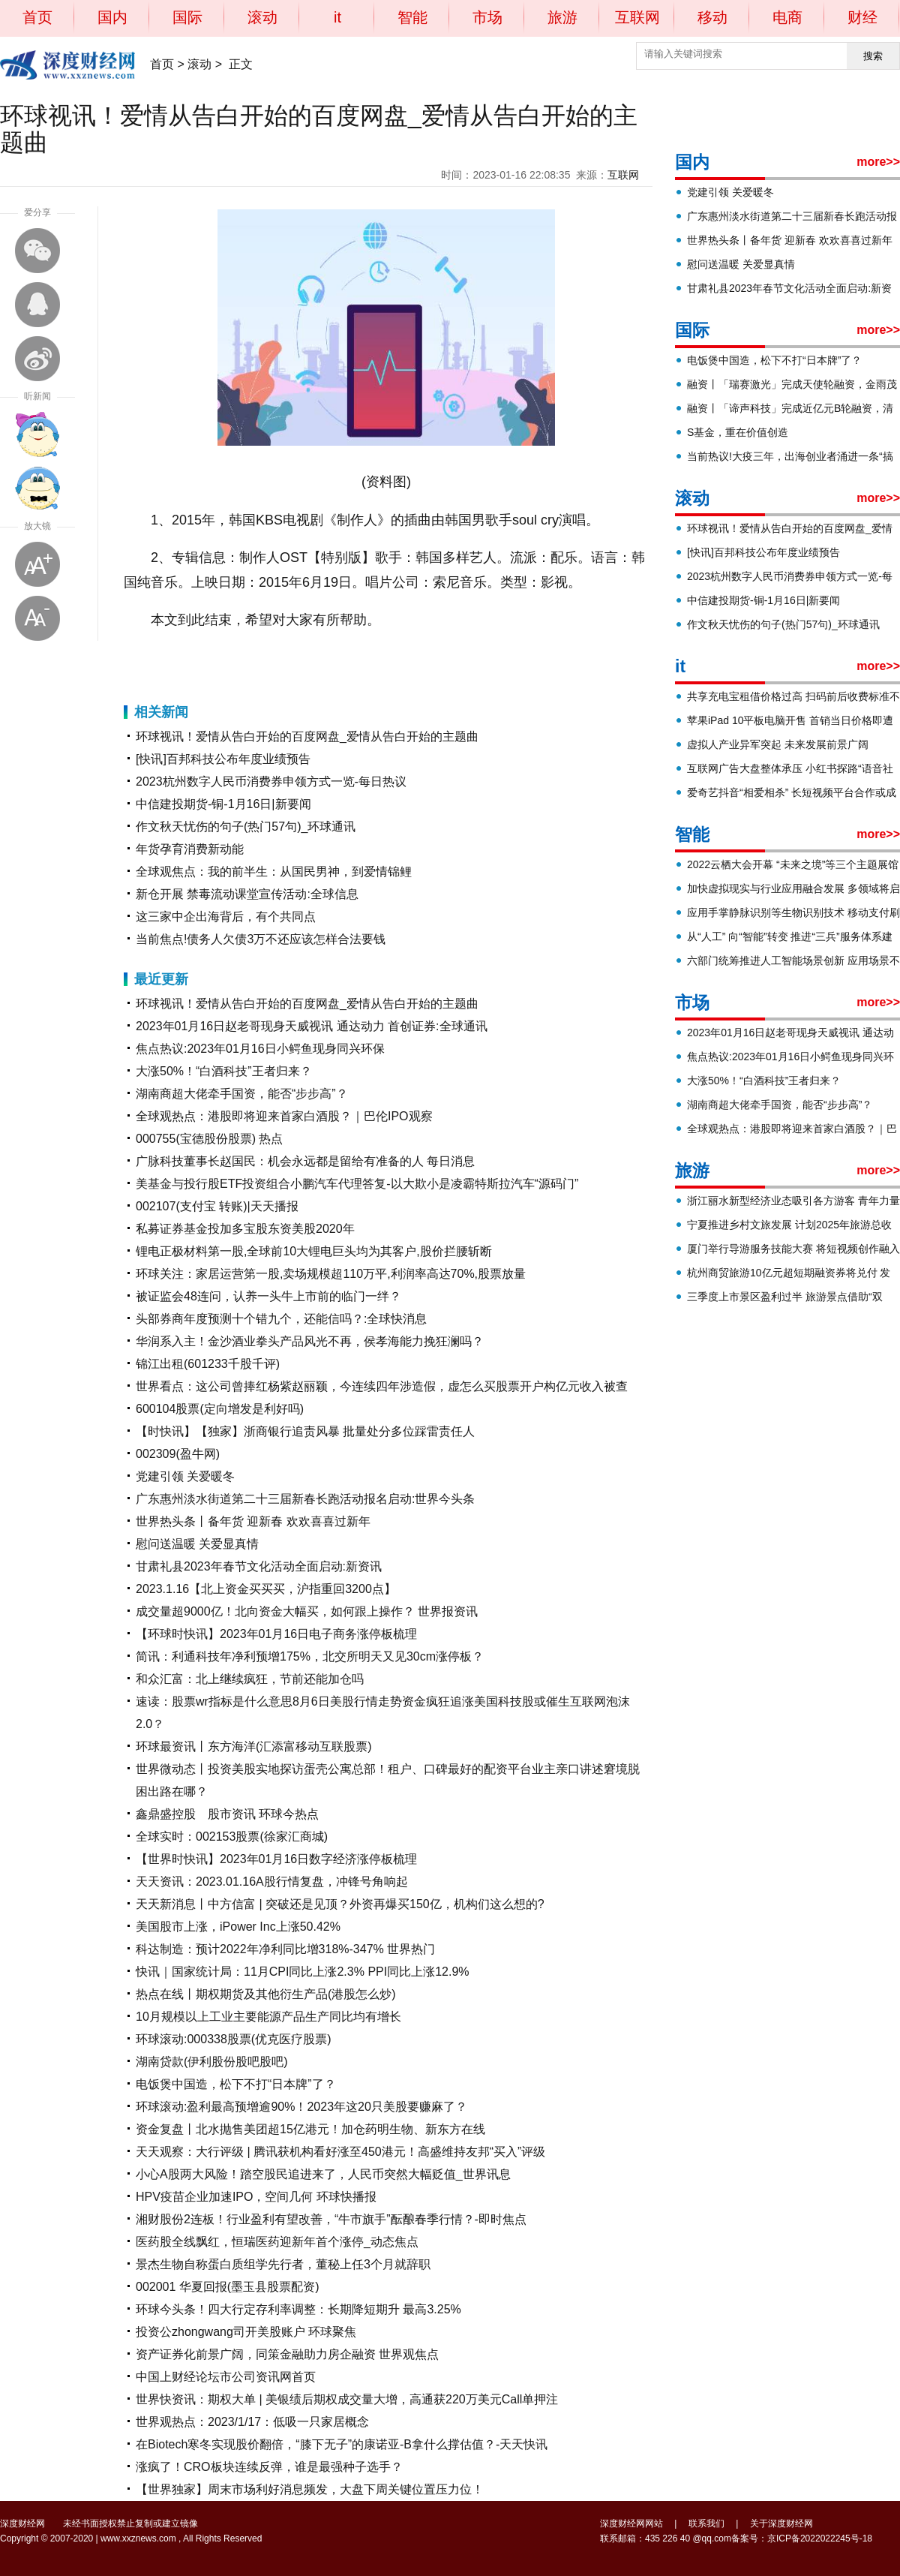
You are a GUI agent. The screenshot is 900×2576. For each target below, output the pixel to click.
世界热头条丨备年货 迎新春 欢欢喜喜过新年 (253, 1521)
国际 (187, 17)
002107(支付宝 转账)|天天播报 (217, 1206)
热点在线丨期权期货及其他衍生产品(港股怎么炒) (266, 1994)
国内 (113, 17)
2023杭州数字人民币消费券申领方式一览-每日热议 (271, 781)
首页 (37, 17)
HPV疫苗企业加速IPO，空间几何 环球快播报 (256, 2196)
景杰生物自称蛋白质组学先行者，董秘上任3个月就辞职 (283, 2264)
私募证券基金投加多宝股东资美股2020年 (245, 1228)
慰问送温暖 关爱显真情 (197, 1543)
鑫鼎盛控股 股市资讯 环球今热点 (227, 1814)
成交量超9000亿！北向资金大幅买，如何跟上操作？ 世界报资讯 (307, 1611)
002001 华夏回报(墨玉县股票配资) (228, 2286)
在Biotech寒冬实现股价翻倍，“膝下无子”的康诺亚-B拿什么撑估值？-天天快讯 (342, 2444)
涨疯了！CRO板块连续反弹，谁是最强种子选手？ (269, 2466)
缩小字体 (37, 618)
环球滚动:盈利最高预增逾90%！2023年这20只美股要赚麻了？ (301, 2106)
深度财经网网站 (631, 2523)
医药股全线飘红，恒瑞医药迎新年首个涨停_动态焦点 (277, 2241)
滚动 (263, 17)
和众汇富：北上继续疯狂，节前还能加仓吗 (250, 1679)
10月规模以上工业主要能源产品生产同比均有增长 (268, 2016)
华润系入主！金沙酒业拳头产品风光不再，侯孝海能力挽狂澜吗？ (310, 1341)
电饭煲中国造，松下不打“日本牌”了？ (236, 2084)
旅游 (563, 17)
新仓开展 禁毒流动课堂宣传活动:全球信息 (247, 894)
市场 (487, 17)
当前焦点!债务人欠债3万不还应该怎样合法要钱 (261, 939)
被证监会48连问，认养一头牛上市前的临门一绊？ (268, 1296)
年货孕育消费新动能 (190, 849)
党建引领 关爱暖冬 (185, 1476)
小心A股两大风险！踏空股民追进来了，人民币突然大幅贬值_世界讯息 (323, 2174)
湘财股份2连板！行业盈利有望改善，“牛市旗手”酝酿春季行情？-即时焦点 (331, 2219)
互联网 (637, 17)
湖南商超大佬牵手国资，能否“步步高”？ (242, 1093)
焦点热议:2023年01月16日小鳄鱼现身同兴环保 (260, 1048)
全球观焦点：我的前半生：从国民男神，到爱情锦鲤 (274, 871)
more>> (878, 161)
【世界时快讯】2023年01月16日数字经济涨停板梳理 (276, 1859)
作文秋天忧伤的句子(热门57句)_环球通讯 (246, 826)
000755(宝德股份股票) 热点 (210, 1138)
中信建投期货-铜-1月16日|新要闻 (223, 804)
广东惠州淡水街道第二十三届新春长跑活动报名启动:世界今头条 (305, 1498)
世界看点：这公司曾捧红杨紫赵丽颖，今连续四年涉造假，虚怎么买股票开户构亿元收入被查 (382, 1386)
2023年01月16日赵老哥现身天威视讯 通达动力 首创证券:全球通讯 (312, 1026)
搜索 (873, 56)
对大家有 (207, 657)
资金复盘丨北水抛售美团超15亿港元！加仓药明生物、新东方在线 (310, 2129)
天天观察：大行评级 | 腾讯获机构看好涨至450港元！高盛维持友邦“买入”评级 (340, 2151)
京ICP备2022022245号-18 (819, 2538)
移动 (713, 17)
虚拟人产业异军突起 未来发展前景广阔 (777, 744)
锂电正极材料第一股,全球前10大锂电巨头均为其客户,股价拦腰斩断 (314, 1251)
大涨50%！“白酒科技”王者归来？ (224, 1071)
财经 (863, 17)
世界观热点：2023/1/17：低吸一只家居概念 (252, 2421)
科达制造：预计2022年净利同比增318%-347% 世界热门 (285, 1949)
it (337, 17)
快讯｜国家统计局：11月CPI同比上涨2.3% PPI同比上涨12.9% (303, 1971)
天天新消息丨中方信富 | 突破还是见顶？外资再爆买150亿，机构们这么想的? (340, 1904)
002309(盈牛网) (178, 1453)
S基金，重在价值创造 (737, 432)
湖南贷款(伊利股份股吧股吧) (212, 2061)
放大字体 (37, 564)
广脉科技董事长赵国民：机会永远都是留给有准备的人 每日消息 (305, 1161)
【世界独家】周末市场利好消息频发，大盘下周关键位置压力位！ (310, 2489)
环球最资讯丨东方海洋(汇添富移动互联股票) (254, 1746)
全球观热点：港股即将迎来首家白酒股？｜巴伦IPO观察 (284, 1116)
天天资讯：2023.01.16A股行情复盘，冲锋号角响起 (272, 1881)
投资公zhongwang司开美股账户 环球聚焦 (246, 2331)
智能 (413, 17)
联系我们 (706, 2523)
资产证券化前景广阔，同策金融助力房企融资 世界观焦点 (287, 2354)
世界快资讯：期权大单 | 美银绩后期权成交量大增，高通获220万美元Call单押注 (347, 2399)
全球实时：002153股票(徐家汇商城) (232, 1836)
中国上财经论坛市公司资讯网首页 (226, 2376)
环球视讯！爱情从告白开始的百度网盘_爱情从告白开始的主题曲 (307, 736)
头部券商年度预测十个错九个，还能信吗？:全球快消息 (281, 1318)
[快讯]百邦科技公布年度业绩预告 (223, 759)
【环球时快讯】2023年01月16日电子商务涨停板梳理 (276, 1634)
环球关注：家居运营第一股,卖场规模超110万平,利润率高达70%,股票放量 (331, 1273)
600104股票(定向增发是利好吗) (220, 1408)
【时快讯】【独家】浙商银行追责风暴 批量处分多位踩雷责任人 (305, 1431)
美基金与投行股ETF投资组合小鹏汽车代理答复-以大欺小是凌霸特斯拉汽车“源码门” (357, 1183)
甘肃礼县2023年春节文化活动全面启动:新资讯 (259, 1566)
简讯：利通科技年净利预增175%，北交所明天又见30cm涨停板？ (310, 1656)
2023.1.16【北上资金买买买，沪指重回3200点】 (266, 1589)
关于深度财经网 (781, 2523)
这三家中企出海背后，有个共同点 (226, 916)
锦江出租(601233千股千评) (208, 1363)
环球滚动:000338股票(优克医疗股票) (234, 2039)
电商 (787, 17)
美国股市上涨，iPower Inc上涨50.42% (238, 1926)
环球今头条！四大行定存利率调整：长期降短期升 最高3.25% (298, 2309)
